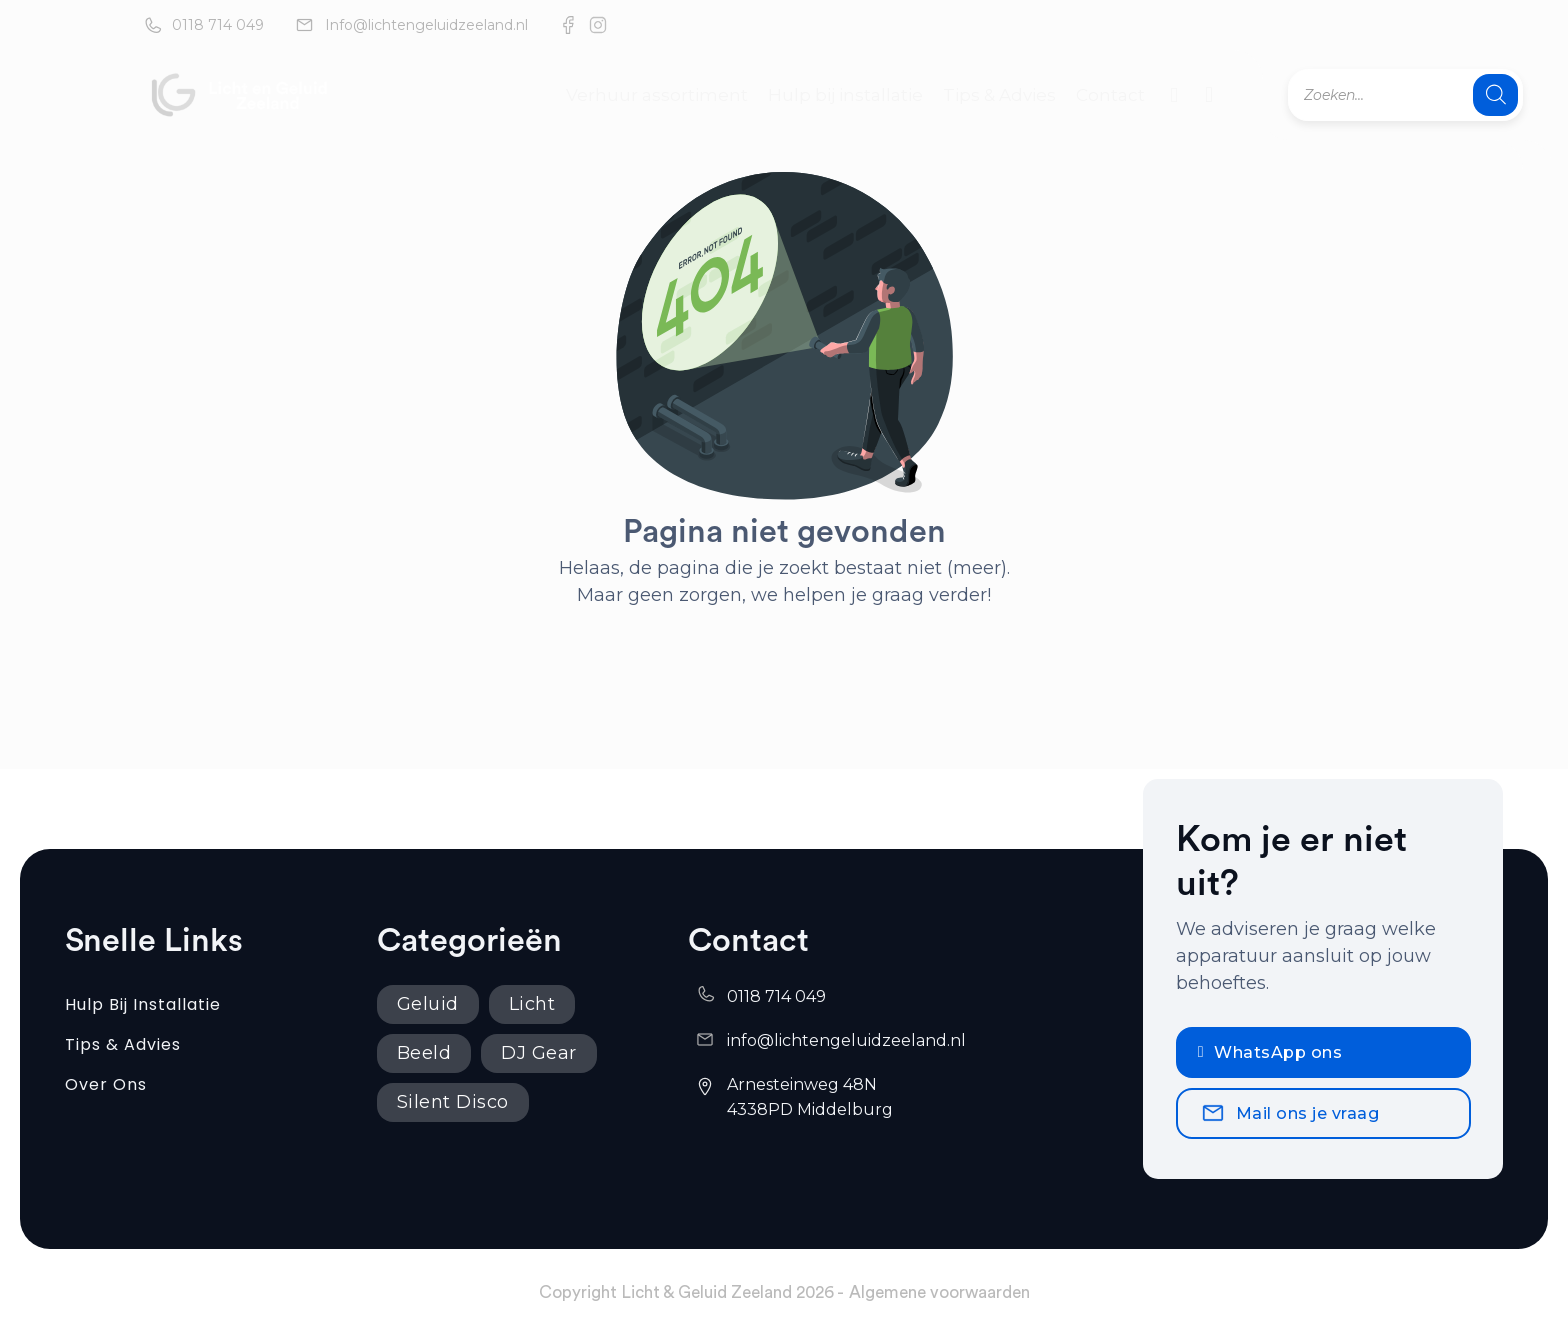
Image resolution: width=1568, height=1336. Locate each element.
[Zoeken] (1495, 95)
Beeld (424, 1053)
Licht (532, 1004)
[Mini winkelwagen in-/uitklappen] (1209, 95)
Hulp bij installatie (845, 95)
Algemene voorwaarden (939, 1292)
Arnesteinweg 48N (804, 1084)
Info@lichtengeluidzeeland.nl (426, 25)
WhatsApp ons (1270, 1052)
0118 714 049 (218, 25)
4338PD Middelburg (810, 1109)
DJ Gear (539, 1053)
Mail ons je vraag (1290, 1113)
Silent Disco (453, 1102)
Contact (1110, 95)
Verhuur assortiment (657, 95)
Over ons (106, 1084)
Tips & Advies (999, 95)
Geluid (428, 1004)
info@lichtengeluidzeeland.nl (846, 1040)
